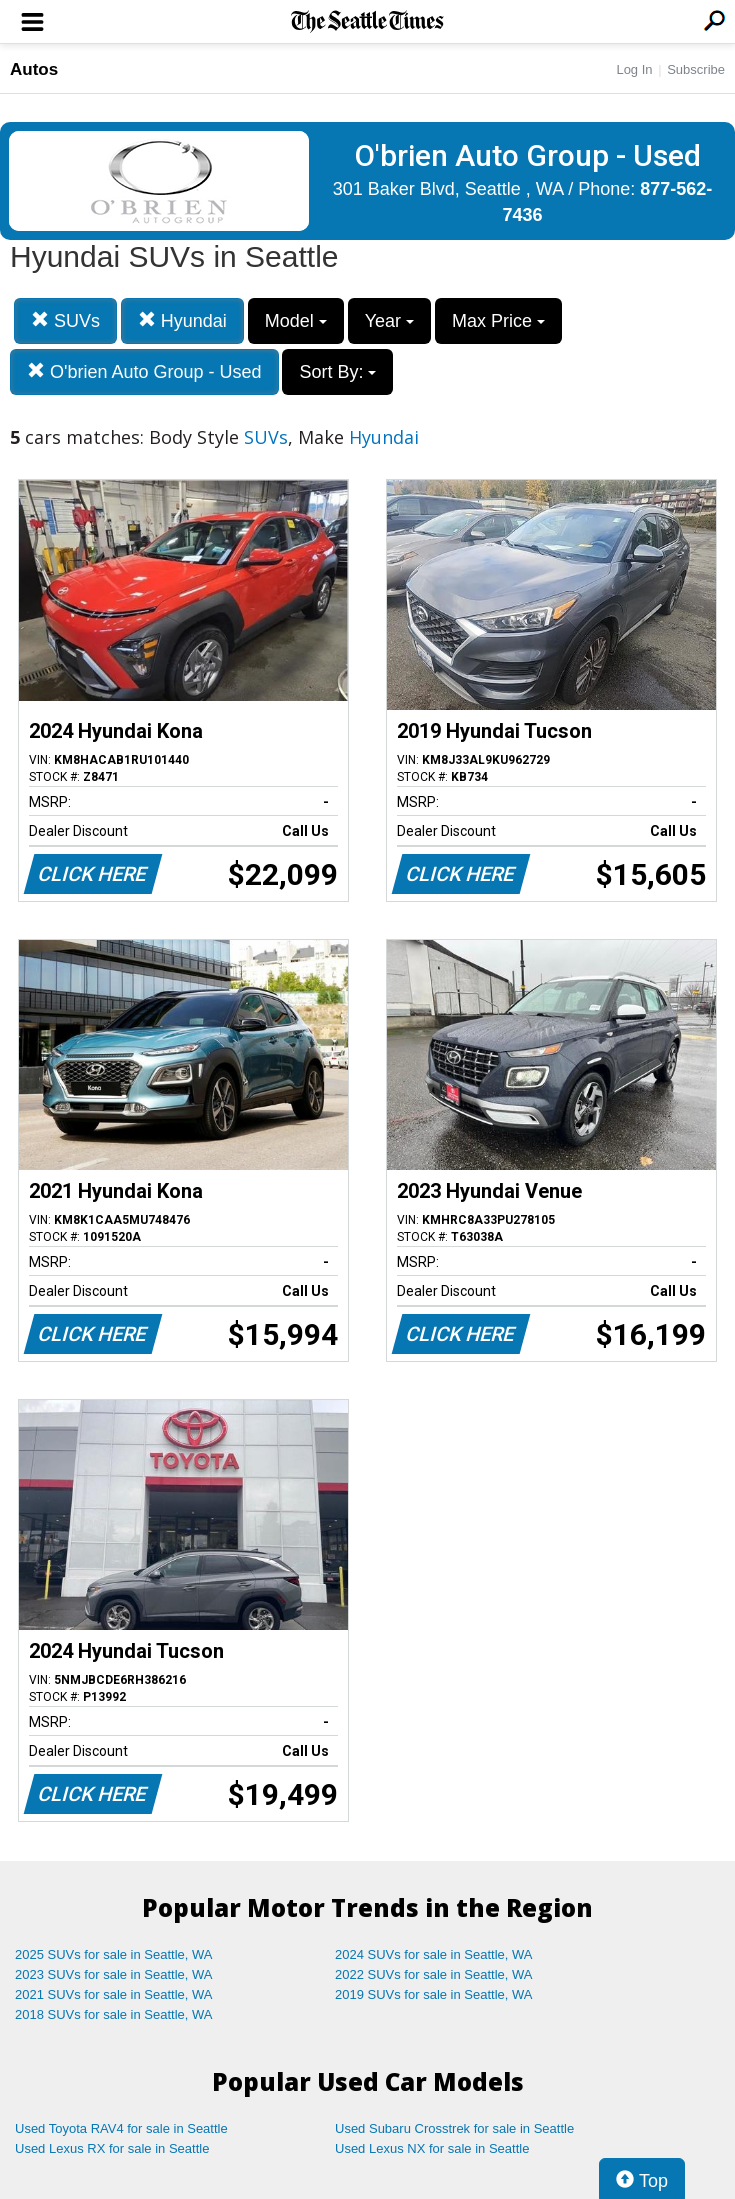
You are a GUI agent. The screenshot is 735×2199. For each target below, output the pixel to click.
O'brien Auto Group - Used (144, 371)
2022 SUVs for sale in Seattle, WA (434, 1974)
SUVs (65, 320)
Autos (34, 69)
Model (296, 321)
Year (389, 321)
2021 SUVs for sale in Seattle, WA (114, 1994)
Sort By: (337, 372)
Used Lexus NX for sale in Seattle (432, 2148)
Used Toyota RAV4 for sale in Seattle (121, 2128)
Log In (634, 69)
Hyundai (182, 320)
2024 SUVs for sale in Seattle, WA (434, 1954)
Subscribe (696, 69)
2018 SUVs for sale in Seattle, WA (114, 2014)
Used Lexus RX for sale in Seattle (112, 2148)
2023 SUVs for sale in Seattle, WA (114, 1974)
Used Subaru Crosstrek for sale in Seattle (454, 2128)
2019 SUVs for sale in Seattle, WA (434, 1994)
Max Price (498, 321)
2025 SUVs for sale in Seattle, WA (114, 1954)
